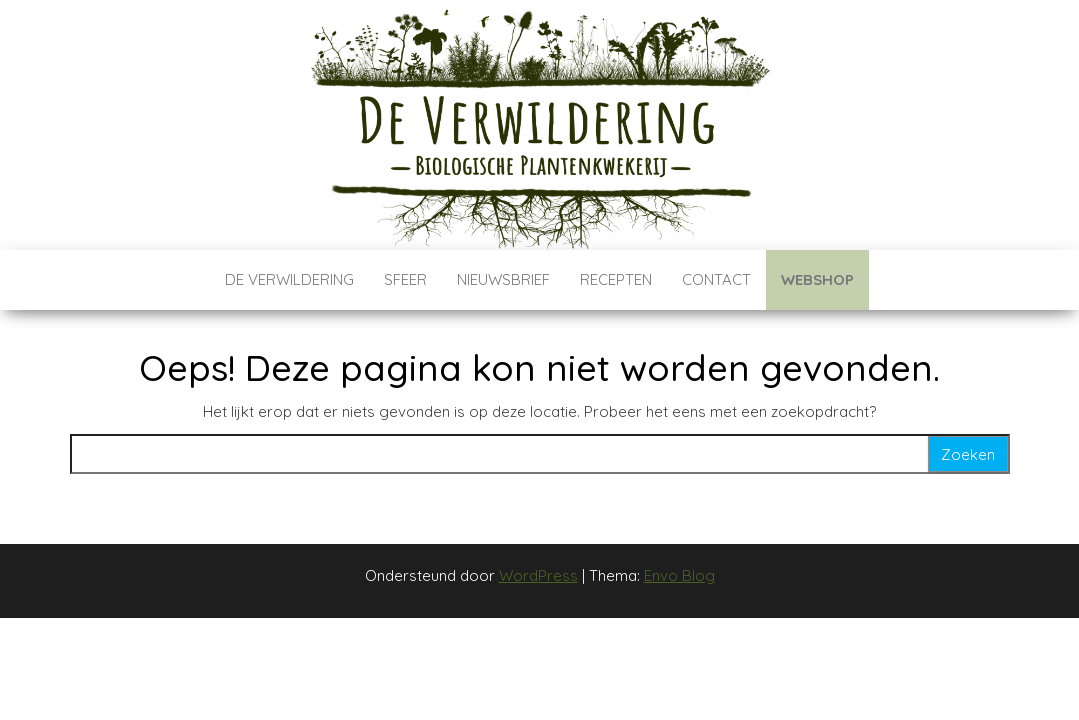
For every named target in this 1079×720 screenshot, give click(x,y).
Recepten (616, 279)
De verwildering (289, 279)
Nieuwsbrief (503, 279)
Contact (716, 279)
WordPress (538, 575)
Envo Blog (679, 575)
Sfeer (405, 279)
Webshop (817, 279)
